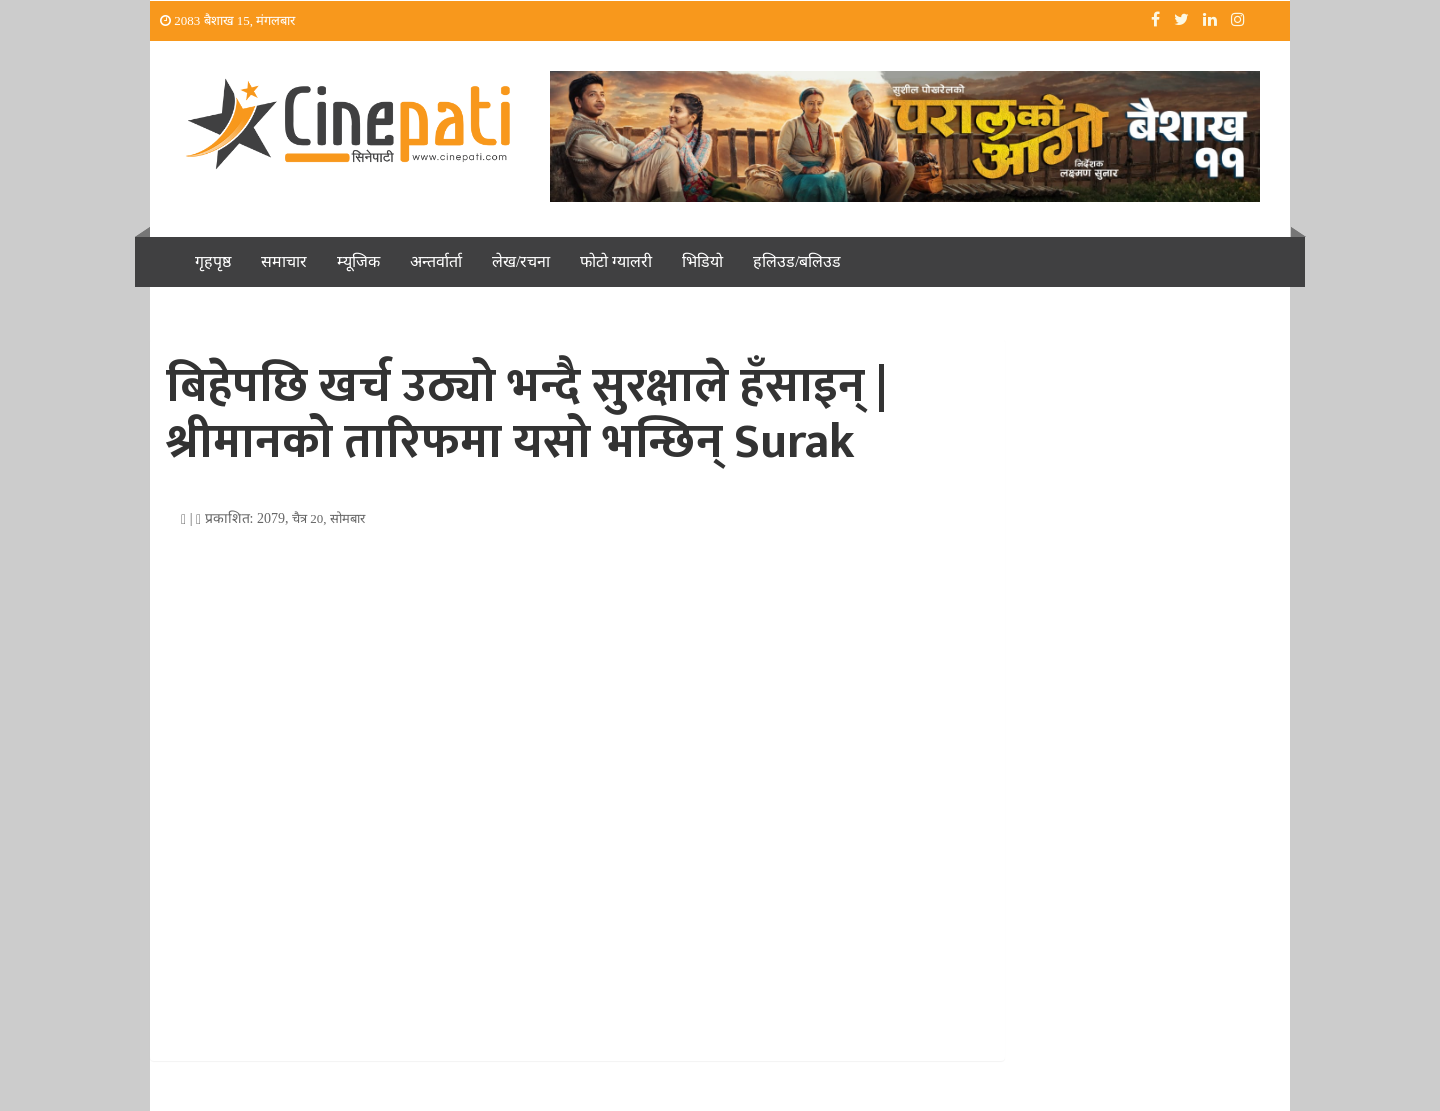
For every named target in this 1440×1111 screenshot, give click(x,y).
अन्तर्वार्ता (436, 261)
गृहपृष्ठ (213, 261)
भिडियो (702, 261)
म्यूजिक (358, 261)
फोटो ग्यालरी (616, 261)
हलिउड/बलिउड (797, 261)
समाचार (284, 261)
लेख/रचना (521, 261)
